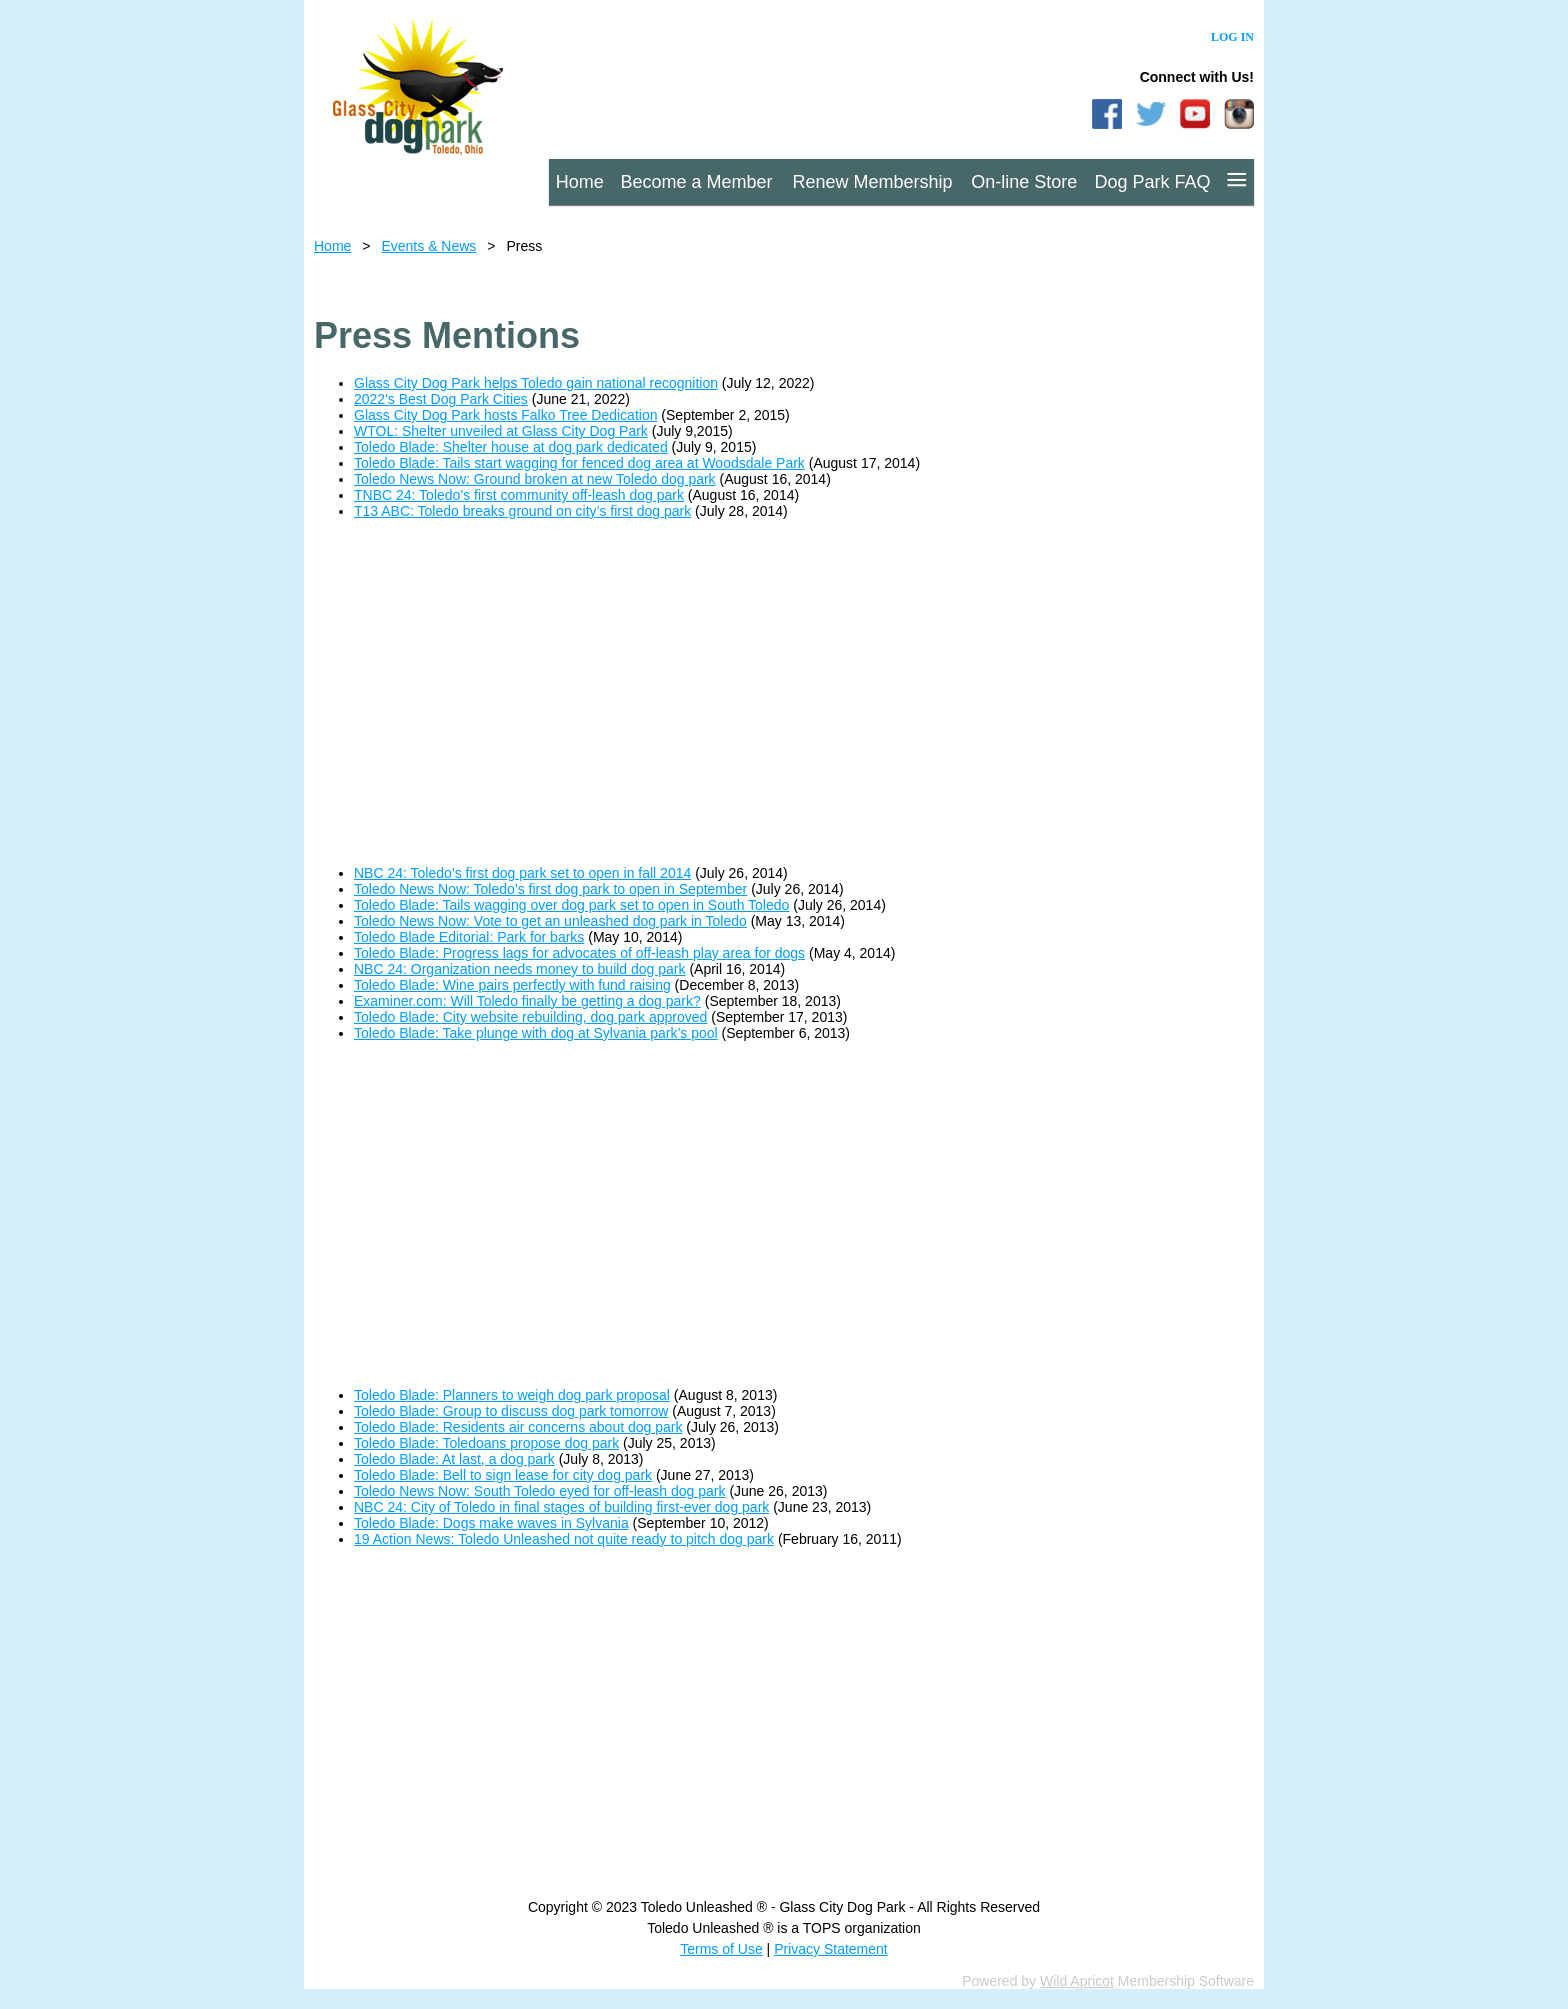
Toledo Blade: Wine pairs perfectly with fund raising (512, 985)
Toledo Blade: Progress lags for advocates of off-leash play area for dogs (579, 953)
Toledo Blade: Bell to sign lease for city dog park (503, 1475)
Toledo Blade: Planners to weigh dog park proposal (512, 1395)
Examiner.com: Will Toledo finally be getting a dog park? (527, 1001)
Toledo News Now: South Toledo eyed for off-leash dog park (540, 1491)
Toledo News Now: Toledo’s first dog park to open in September (550, 889)
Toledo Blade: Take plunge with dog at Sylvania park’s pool (536, 1033)
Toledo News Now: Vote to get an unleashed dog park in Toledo (550, 921)
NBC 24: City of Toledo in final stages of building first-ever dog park (561, 1507)
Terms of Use (721, 1949)
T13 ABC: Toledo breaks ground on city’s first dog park (522, 511)
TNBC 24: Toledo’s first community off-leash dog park (519, 495)
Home (332, 246)
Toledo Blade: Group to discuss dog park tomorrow (511, 1411)
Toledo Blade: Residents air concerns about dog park (518, 1427)
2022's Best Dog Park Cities (441, 399)
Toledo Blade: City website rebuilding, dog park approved (530, 1017)
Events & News (428, 246)
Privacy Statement (831, 1949)
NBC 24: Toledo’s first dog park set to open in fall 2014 (522, 873)
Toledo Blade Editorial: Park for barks (469, 937)
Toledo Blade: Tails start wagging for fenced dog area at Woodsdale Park (579, 463)
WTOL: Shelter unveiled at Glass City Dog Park (501, 431)
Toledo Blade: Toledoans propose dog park (486, 1443)
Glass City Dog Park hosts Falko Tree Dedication (505, 415)
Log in (1232, 37)
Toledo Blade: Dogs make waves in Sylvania (491, 1523)
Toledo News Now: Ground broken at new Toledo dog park (535, 479)
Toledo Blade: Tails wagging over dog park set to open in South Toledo (571, 905)
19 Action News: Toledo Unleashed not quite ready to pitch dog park (564, 1539)
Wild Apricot (1077, 1981)
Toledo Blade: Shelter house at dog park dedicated (511, 447)
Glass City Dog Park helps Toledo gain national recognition (536, 383)
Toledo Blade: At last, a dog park (454, 1459)
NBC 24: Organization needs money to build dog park (520, 969)
